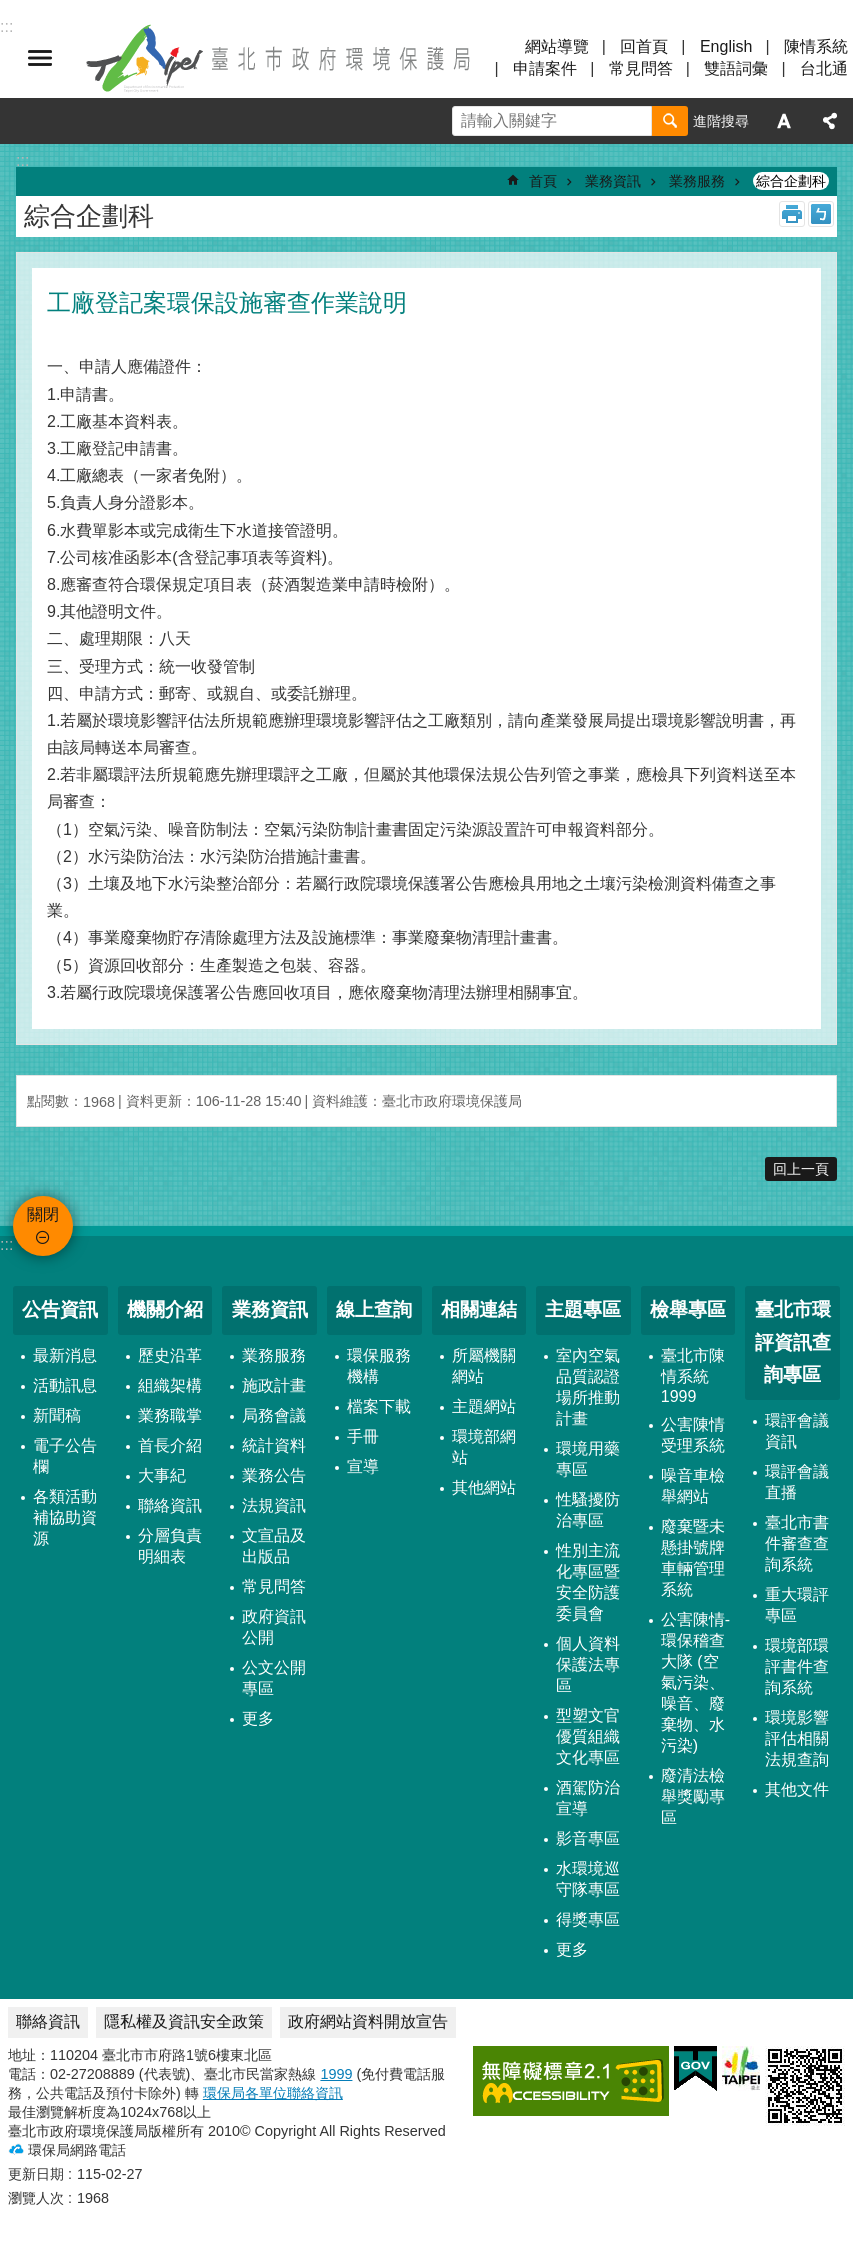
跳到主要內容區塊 (10, 10)
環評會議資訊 (797, 1431)
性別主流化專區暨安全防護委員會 (588, 1582)
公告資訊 (60, 1309)
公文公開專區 (274, 1678)
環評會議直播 (797, 1482)
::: (6, 1244)
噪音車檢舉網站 (693, 1486)
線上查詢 (374, 1309)
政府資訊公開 (274, 1627)
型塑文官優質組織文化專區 (588, 1736)
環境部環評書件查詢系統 (797, 1666)
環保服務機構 (379, 1366)
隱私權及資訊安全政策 (184, 2021)
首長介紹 (170, 1445)
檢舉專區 (688, 1309)
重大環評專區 (797, 1605)
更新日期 (36, 2174)
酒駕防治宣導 (588, 1798)
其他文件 (797, 1789)
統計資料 (274, 1445)
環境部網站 (484, 1447)
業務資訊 (613, 181)
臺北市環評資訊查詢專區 (793, 1342)
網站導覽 (557, 46)
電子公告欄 (65, 1456)
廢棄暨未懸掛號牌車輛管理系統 (693, 1558)
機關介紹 (165, 1309)
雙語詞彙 (736, 68)
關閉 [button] (40, 58)
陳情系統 (816, 46)
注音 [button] (821, 214)
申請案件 (545, 68)
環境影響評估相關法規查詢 (797, 1738)
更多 (258, 1718)
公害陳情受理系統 (693, 1435)
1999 (336, 2074)
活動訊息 (65, 1385)
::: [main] (22, 160)
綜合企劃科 (791, 181)
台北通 (824, 68)
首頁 (543, 181)
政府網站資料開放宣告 (368, 2021)
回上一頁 (801, 1169)
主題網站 (484, 1406)
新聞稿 (57, 1415)
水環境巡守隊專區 (588, 1879)
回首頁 (644, 46)
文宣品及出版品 (274, 1546)
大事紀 (162, 1475)
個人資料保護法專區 (588, 1664)
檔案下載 (379, 1406)
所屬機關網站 (484, 1366)
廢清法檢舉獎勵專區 (693, 1796)
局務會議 (274, 1415)
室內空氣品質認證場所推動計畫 (588, 1387)
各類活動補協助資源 (65, 1517)
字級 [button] (784, 121)
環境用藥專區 (588, 1459)
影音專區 (588, 1838)
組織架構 (170, 1385)
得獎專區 (588, 1919)
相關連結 (479, 1309)
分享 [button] (830, 121)
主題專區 (583, 1309)
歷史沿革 (170, 1355)
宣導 (363, 1466)
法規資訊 (274, 1505)
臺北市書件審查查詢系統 (797, 1543)
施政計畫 (274, 1385)
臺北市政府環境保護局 (280, 58)
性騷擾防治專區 (588, 1510)
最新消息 (65, 1355)
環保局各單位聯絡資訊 (273, 2093)
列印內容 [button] (792, 214)
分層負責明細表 (170, 1546)
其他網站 (484, 1487)
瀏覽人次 (36, 2198)
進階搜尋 (721, 121)
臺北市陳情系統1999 (693, 1376)
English (726, 46)
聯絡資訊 (170, 1505)
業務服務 (697, 181)
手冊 (363, 1436)
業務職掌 (170, 1415)
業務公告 (274, 1475)
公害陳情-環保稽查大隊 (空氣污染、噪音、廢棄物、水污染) (695, 1682)
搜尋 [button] (670, 121)
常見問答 (641, 68)
